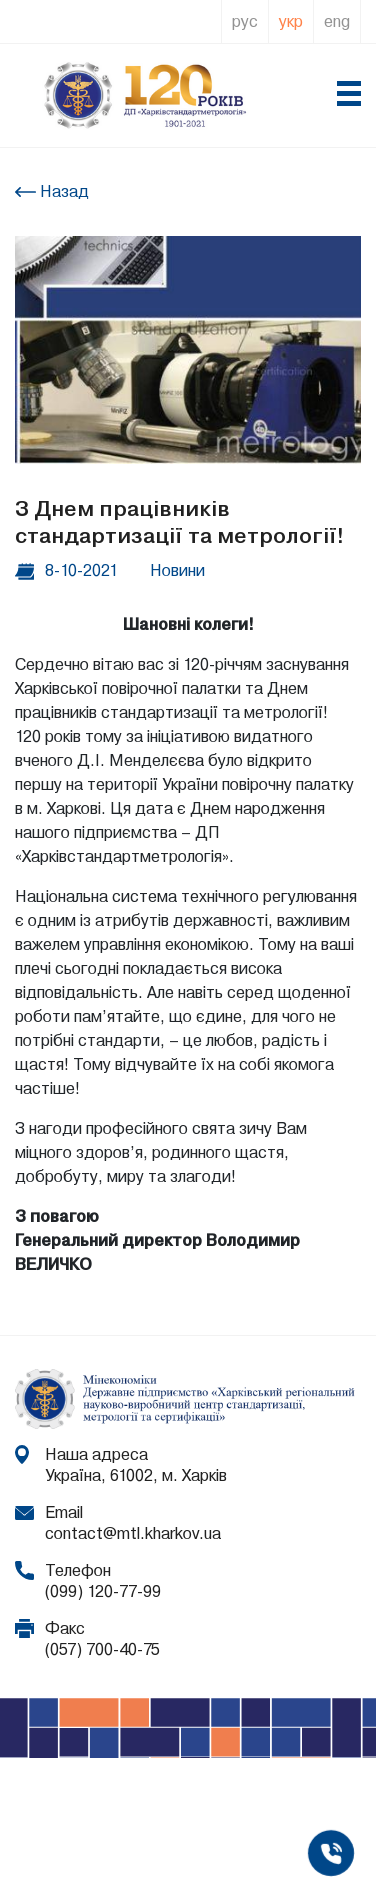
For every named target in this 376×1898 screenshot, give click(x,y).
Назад (62, 191)
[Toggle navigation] (348, 96)
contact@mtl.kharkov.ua (133, 1533)
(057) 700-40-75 (102, 1649)
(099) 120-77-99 (103, 1591)
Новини (177, 570)
